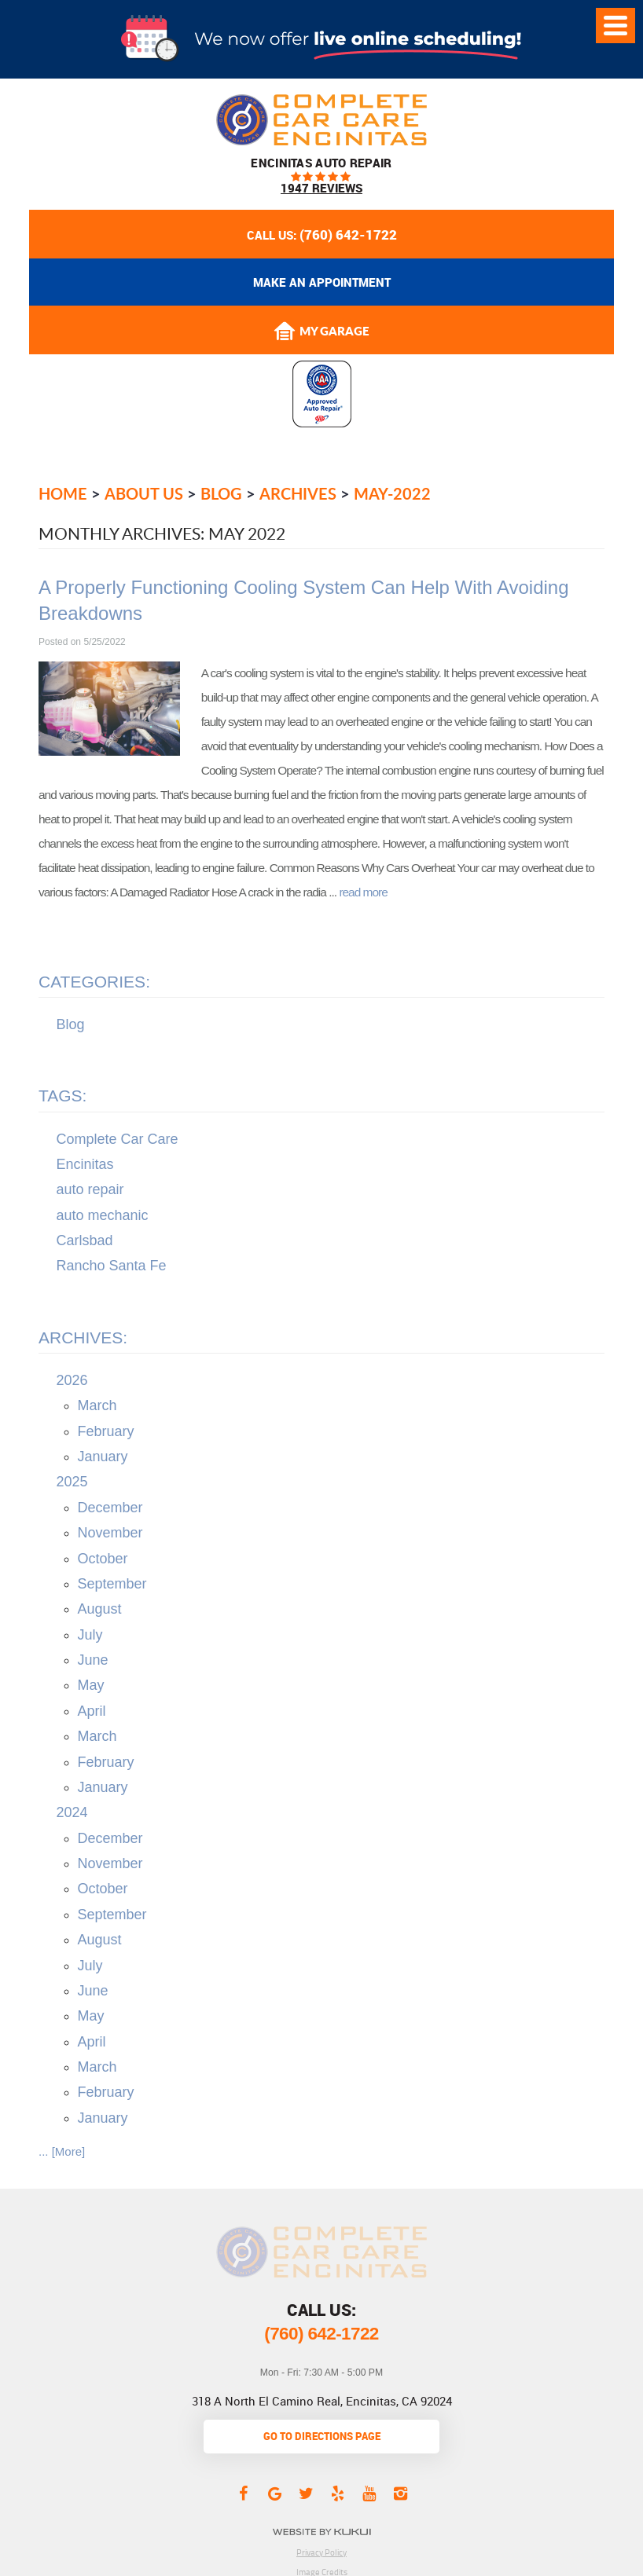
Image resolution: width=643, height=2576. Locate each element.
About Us (144, 493)
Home (63, 493)
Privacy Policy (321, 2552)
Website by (322, 2532)
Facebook (243, 2492)
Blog (221, 493)
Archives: (83, 1337)
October (103, 1558)
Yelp (337, 2492)
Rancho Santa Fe (112, 1265)
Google (274, 2492)
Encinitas (85, 1164)
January (103, 1456)
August (100, 1609)
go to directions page (321, 2436)
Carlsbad (85, 1240)
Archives (297, 493)
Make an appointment (322, 282)
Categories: (94, 982)
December (110, 1507)
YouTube (368, 2492)
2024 (72, 1812)
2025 (72, 1482)
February (106, 1431)
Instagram (400, 2492)
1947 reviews (321, 188)
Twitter (306, 2492)
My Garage (321, 331)
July (90, 1635)
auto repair (90, 1189)
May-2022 (392, 493)
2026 (72, 1380)
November (110, 1533)
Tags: (62, 1095)
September (112, 1584)
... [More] (62, 2151)
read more (363, 892)
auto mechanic (103, 1215)
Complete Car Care (117, 1139)
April (92, 1711)
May (91, 1685)
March (97, 1405)
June (93, 1660)
